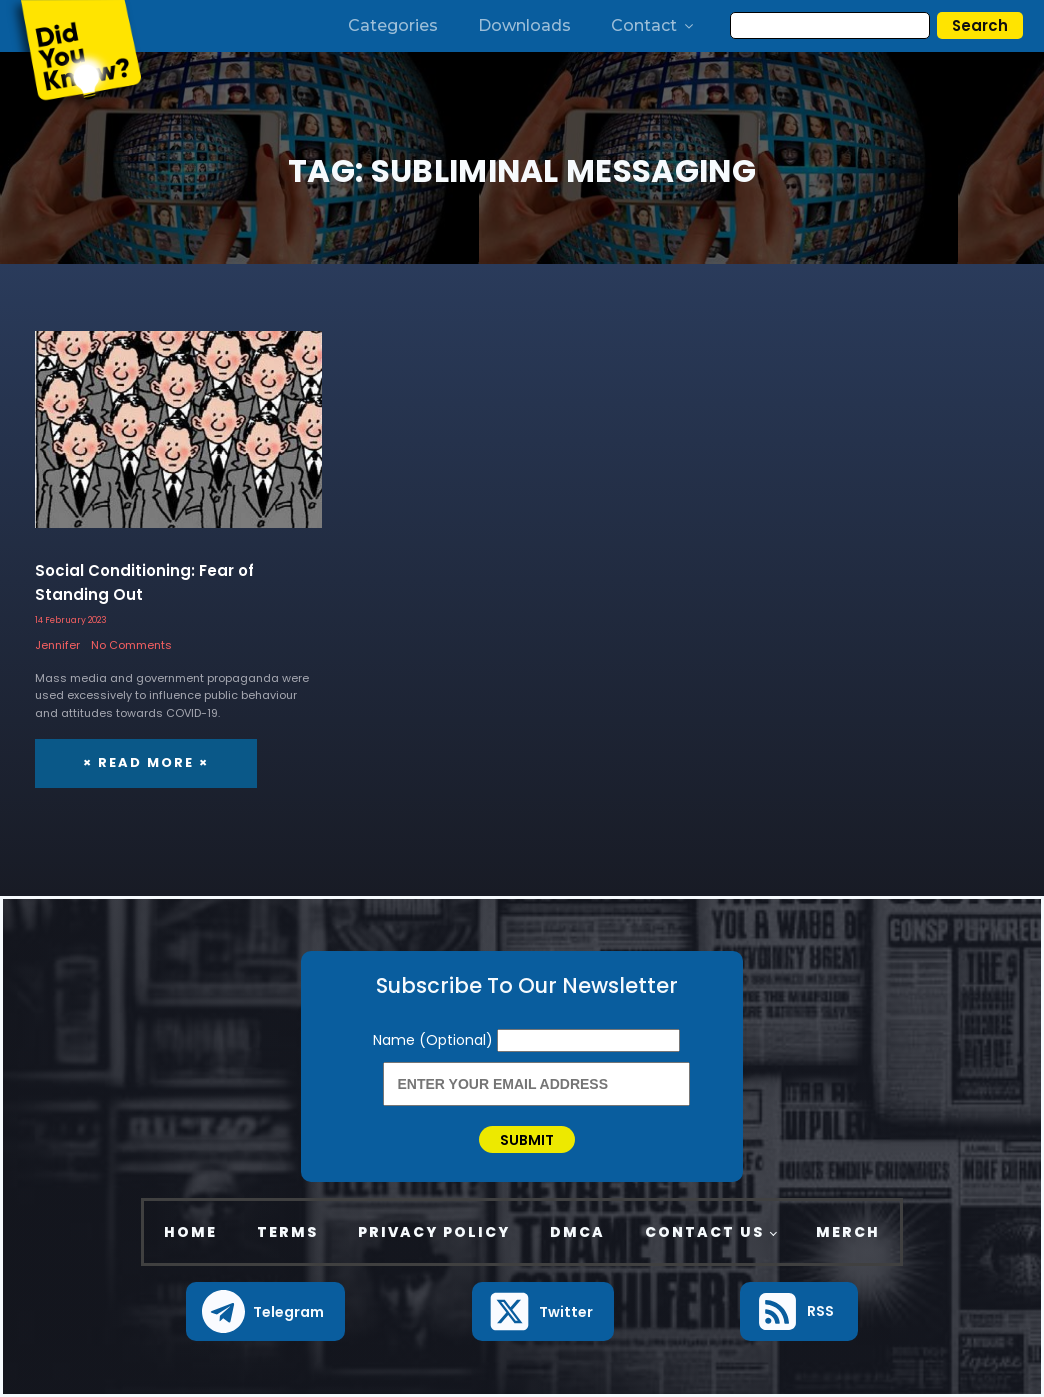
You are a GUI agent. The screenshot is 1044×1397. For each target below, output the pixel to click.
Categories (393, 25)
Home (190, 1232)
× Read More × (146, 762)
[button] (265, 1311)
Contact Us (704, 1232)
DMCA (577, 1232)
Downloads (524, 25)
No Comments (131, 645)
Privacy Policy (434, 1232)
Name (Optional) (435, 1040)
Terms (287, 1232)
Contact (653, 25)
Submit (527, 1140)
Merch (848, 1232)
